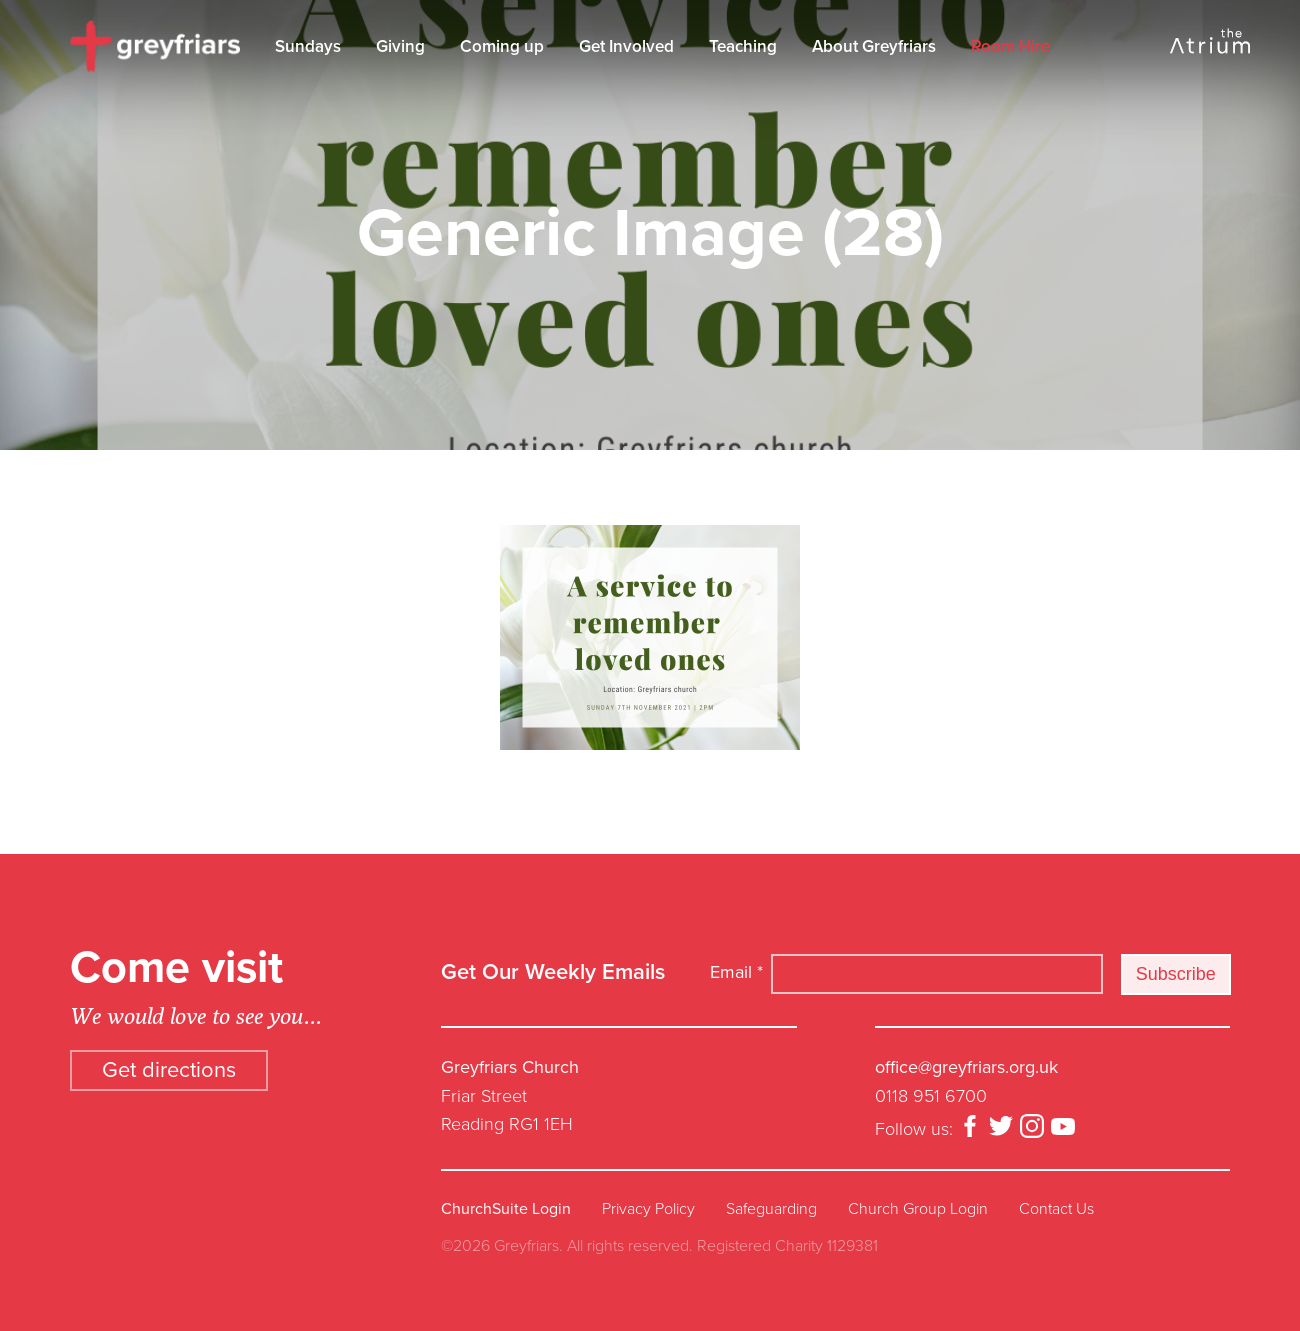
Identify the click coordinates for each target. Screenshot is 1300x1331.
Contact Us (1056, 1209)
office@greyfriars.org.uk (966, 1067)
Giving (400, 46)
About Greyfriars (874, 46)
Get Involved (626, 46)
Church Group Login (918, 1209)
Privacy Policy (648, 1209)
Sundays (308, 46)
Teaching (743, 46)
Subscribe (1176, 974)
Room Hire (1010, 46)
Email (736, 972)
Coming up (502, 46)
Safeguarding (771, 1209)
